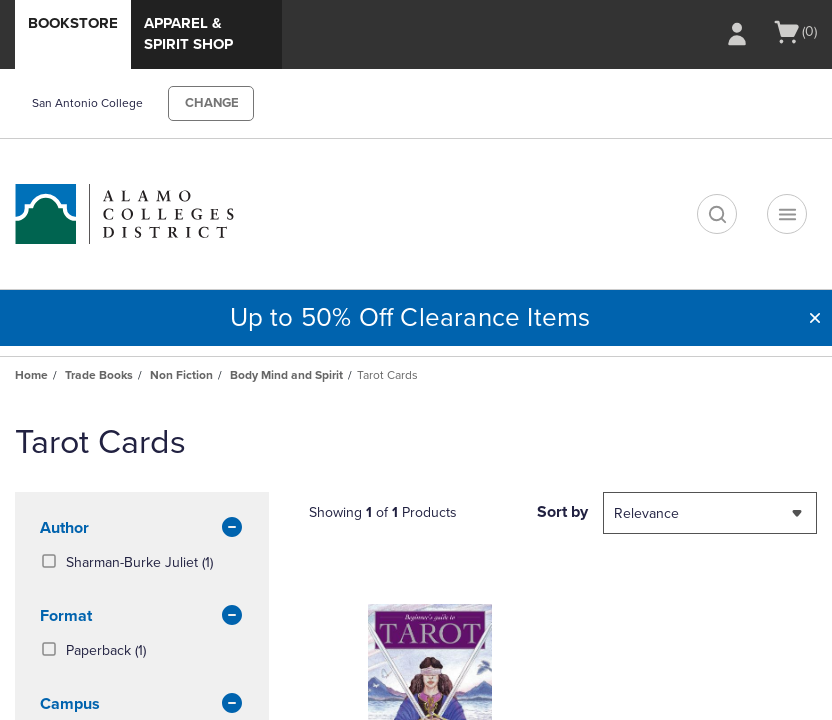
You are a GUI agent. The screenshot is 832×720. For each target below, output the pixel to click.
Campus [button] (142, 705)
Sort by (562, 512)
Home (31, 375)
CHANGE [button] (212, 103)
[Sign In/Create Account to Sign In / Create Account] (737, 34)
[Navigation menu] (787, 214)
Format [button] (142, 617)
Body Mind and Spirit (286, 375)
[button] (815, 318)
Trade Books (99, 375)
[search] (717, 214)
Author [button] (142, 529)
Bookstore (73, 23)
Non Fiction (181, 375)
